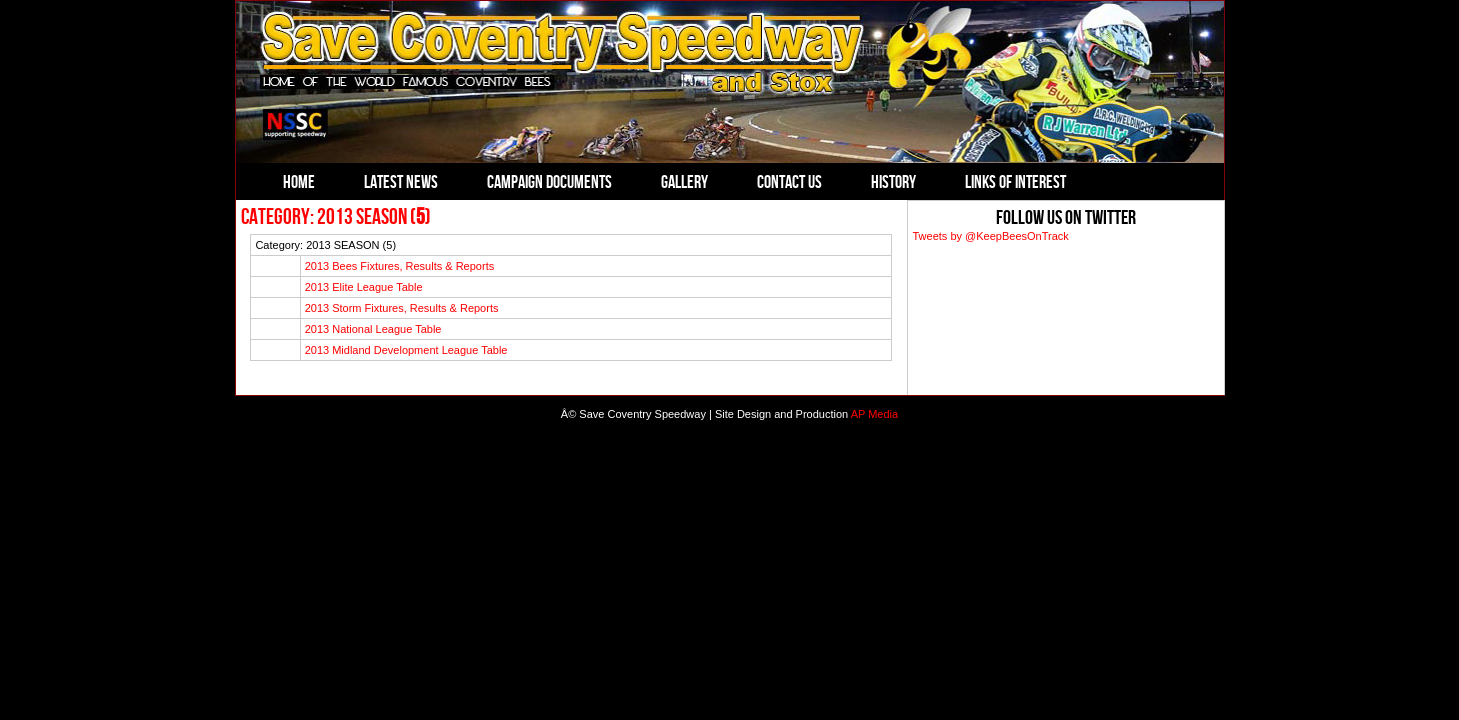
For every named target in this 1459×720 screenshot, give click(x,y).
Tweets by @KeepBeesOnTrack (991, 236)
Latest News (401, 182)
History (893, 182)
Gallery (684, 182)
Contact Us (789, 182)
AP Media (875, 414)
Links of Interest (1015, 182)
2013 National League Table (373, 329)
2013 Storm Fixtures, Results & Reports (402, 308)
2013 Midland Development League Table (406, 350)
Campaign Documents (549, 182)
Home (299, 182)
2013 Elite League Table (364, 287)
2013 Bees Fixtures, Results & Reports (400, 266)
